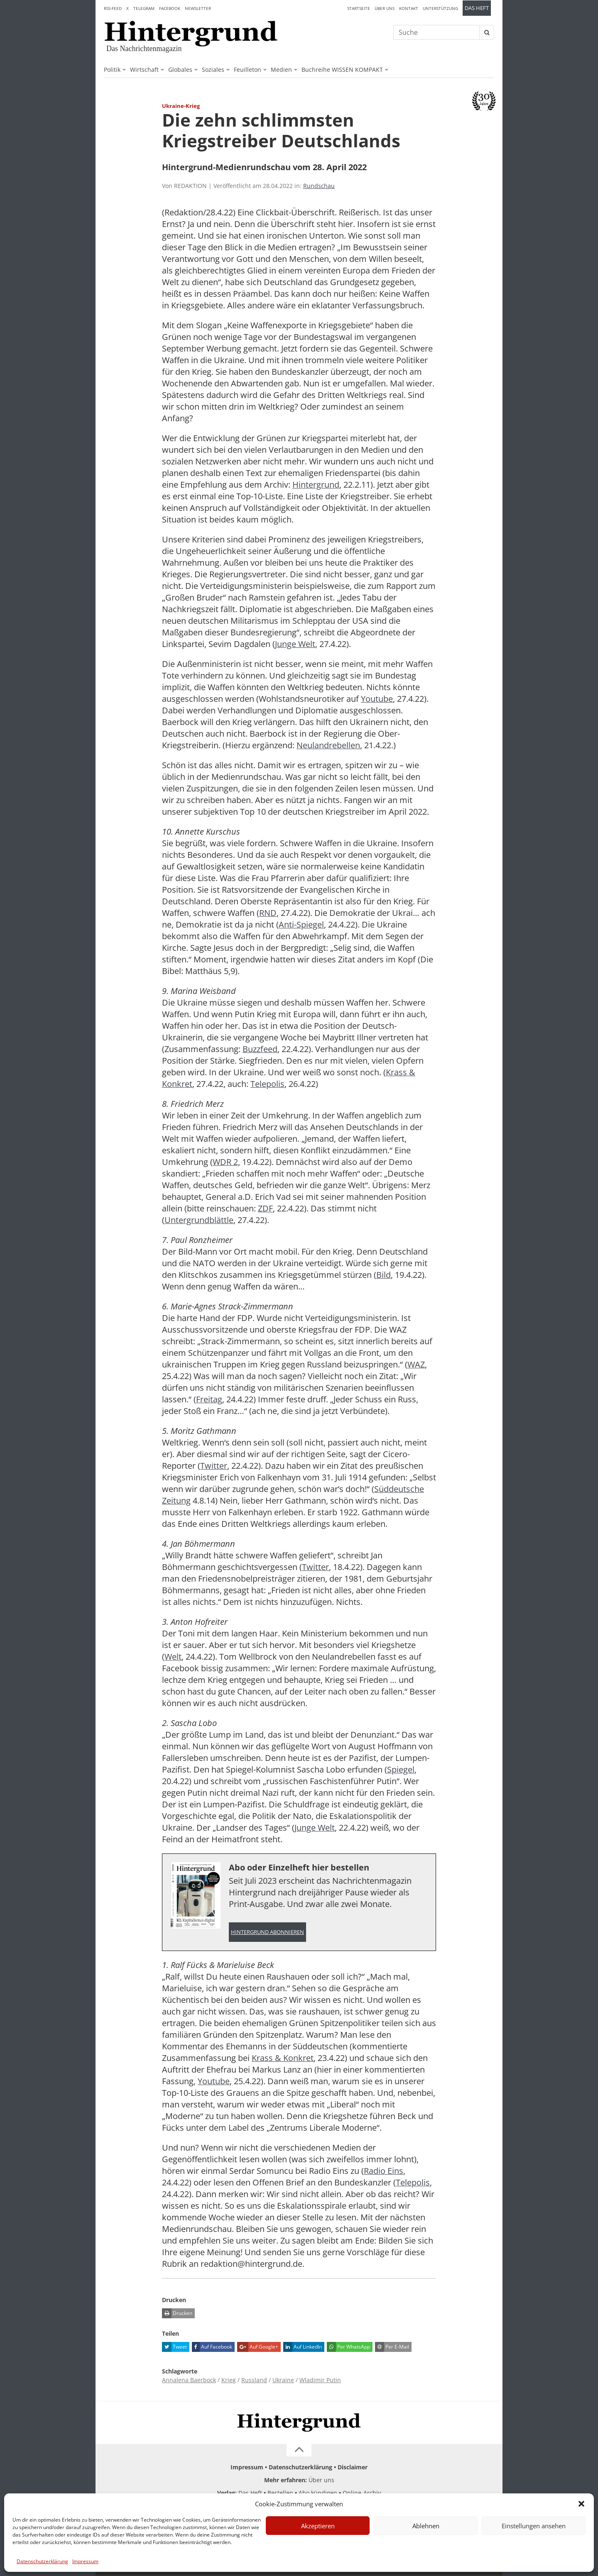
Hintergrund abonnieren (267, 1932)
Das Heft (477, 8)
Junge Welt (295, 643)
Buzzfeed (260, 1049)
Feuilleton (247, 69)
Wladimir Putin (320, 2380)
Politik (112, 69)
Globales (180, 69)
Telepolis (267, 1083)
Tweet (174, 2347)
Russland (254, 2380)
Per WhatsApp (348, 2347)
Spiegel (400, 1769)
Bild (383, 1274)
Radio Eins (383, 2171)
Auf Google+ (257, 2347)
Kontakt (408, 8)
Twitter (213, 1465)
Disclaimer (353, 2467)
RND (268, 912)
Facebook (169, 8)
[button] (581, 2504)
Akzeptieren (318, 2526)
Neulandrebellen (328, 745)
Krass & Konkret (283, 2058)
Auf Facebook (212, 2347)
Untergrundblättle (198, 1220)
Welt (172, 1656)
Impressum (85, 2561)
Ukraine (283, 2380)
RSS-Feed (113, 8)
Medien (281, 69)
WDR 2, (226, 1161)
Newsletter (198, 8)
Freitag (209, 1399)
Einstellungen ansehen (534, 2526)
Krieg (228, 2380)
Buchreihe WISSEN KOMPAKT (342, 69)
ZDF (265, 1208)
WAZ (416, 1364)
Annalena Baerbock (189, 2380)
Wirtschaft (144, 69)
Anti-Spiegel (301, 924)
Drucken (177, 2314)
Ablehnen (425, 2526)
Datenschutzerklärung (42, 2561)
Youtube (377, 698)
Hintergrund (315, 484)
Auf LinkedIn (302, 2347)
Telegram (143, 8)
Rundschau (319, 186)
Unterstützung (440, 8)
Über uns (385, 8)
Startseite (358, 8)
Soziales (213, 69)
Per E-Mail (392, 2347)
